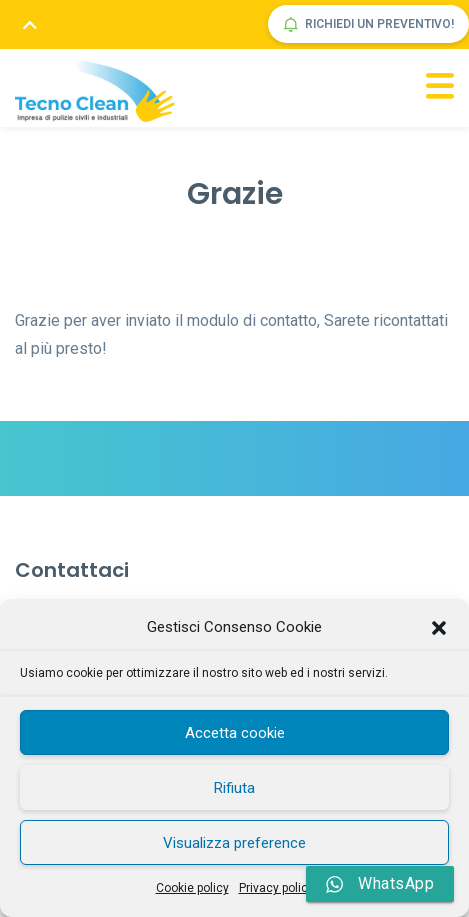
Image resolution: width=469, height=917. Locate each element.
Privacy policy (276, 888)
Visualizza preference (234, 843)
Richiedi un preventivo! (368, 24)
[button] (439, 628)
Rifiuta (234, 788)
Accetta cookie (235, 733)
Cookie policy (192, 888)
